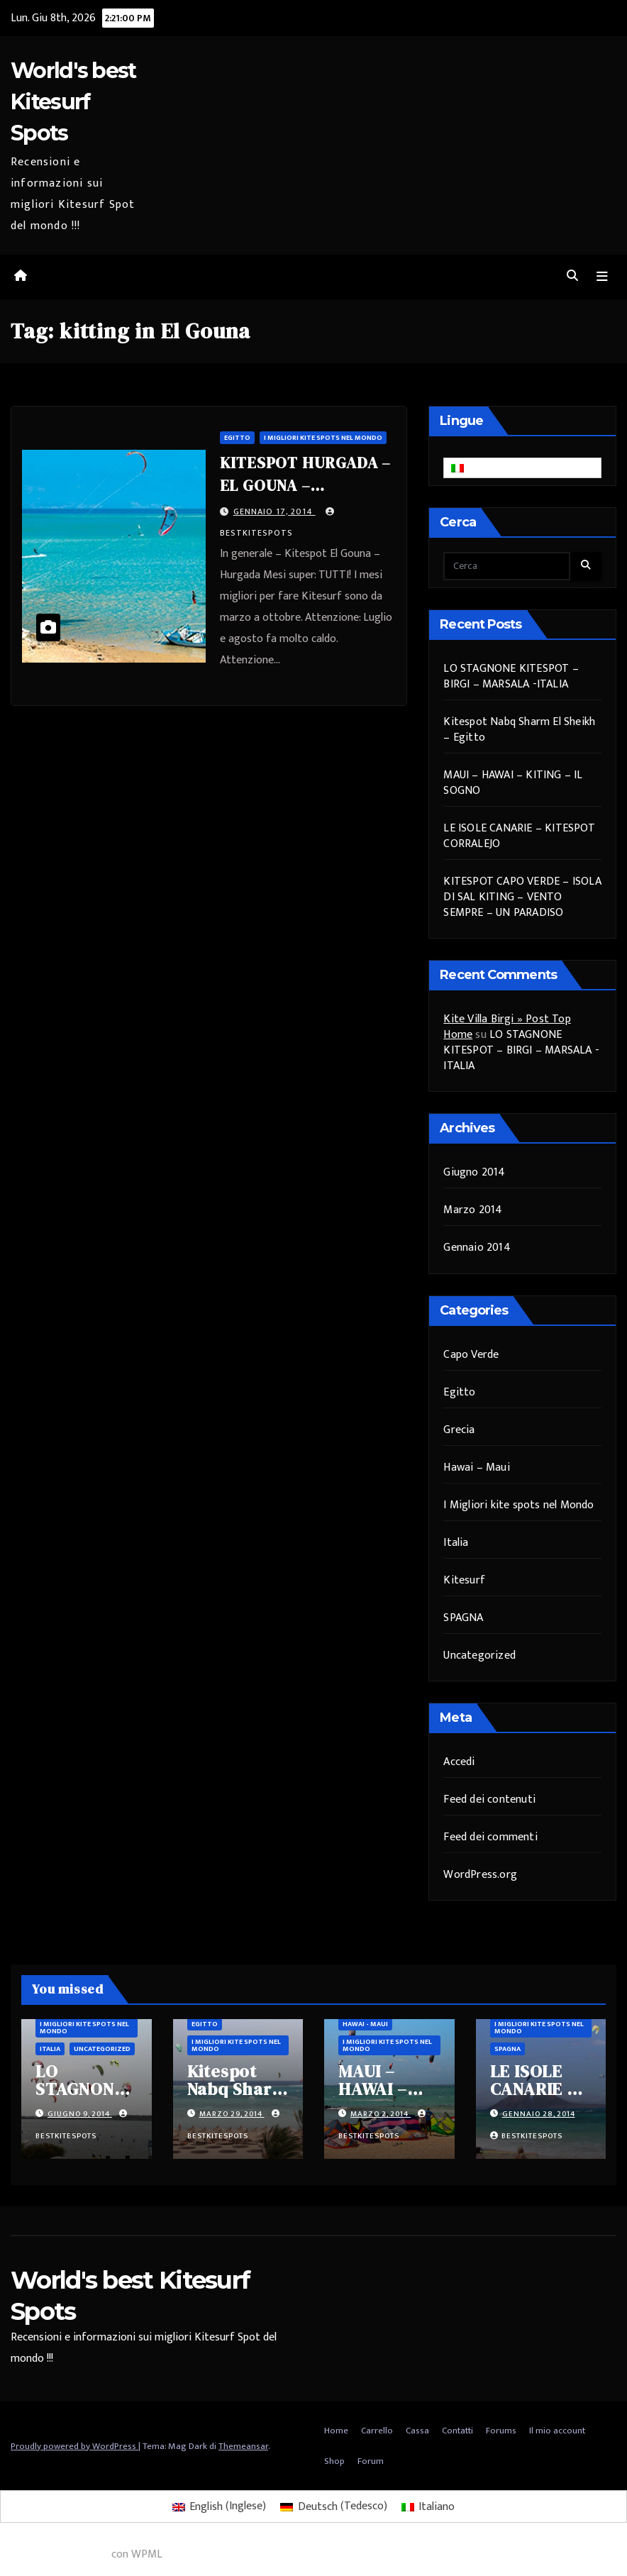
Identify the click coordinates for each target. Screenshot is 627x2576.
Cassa (417, 2430)
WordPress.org (480, 1875)
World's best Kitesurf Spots (73, 101)
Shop (334, 2462)
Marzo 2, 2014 (380, 2114)
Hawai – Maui (476, 1467)
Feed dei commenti (490, 1837)
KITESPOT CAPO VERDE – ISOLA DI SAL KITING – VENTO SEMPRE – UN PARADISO (522, 897)
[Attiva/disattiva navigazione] (602, 277)
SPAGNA (463, 1617)
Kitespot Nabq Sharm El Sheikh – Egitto (519, 729)
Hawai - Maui (365, 2024)
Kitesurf (464, 1580)
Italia (455, 1542)
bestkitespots (526, 2136)
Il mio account (557, 2430)
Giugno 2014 (474, 1173)
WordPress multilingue (54, 2555)
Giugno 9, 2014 (80, 2114)
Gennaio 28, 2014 (538, 2114)
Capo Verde (471, 1354)
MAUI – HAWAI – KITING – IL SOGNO (512, 782)
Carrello (377, 2430)
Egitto (237, 437)
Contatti (457, 2430)
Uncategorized (479, 1655)
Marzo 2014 (472, 1210)
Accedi (459, 1762)
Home (336, 2430)
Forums (501, 2430)
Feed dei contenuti (489, 1800)
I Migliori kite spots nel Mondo (323, 437)
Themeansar (243, 2446)
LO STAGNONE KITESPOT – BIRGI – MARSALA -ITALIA (510, 676)
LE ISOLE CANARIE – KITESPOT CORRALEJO (518, 836)
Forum (370, 2462)
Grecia (459, 1429)
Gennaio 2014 (476, 1248)
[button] (572, 277)
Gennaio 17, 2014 (274, 511)
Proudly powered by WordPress (74, 2446)
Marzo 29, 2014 (232, 2114)
